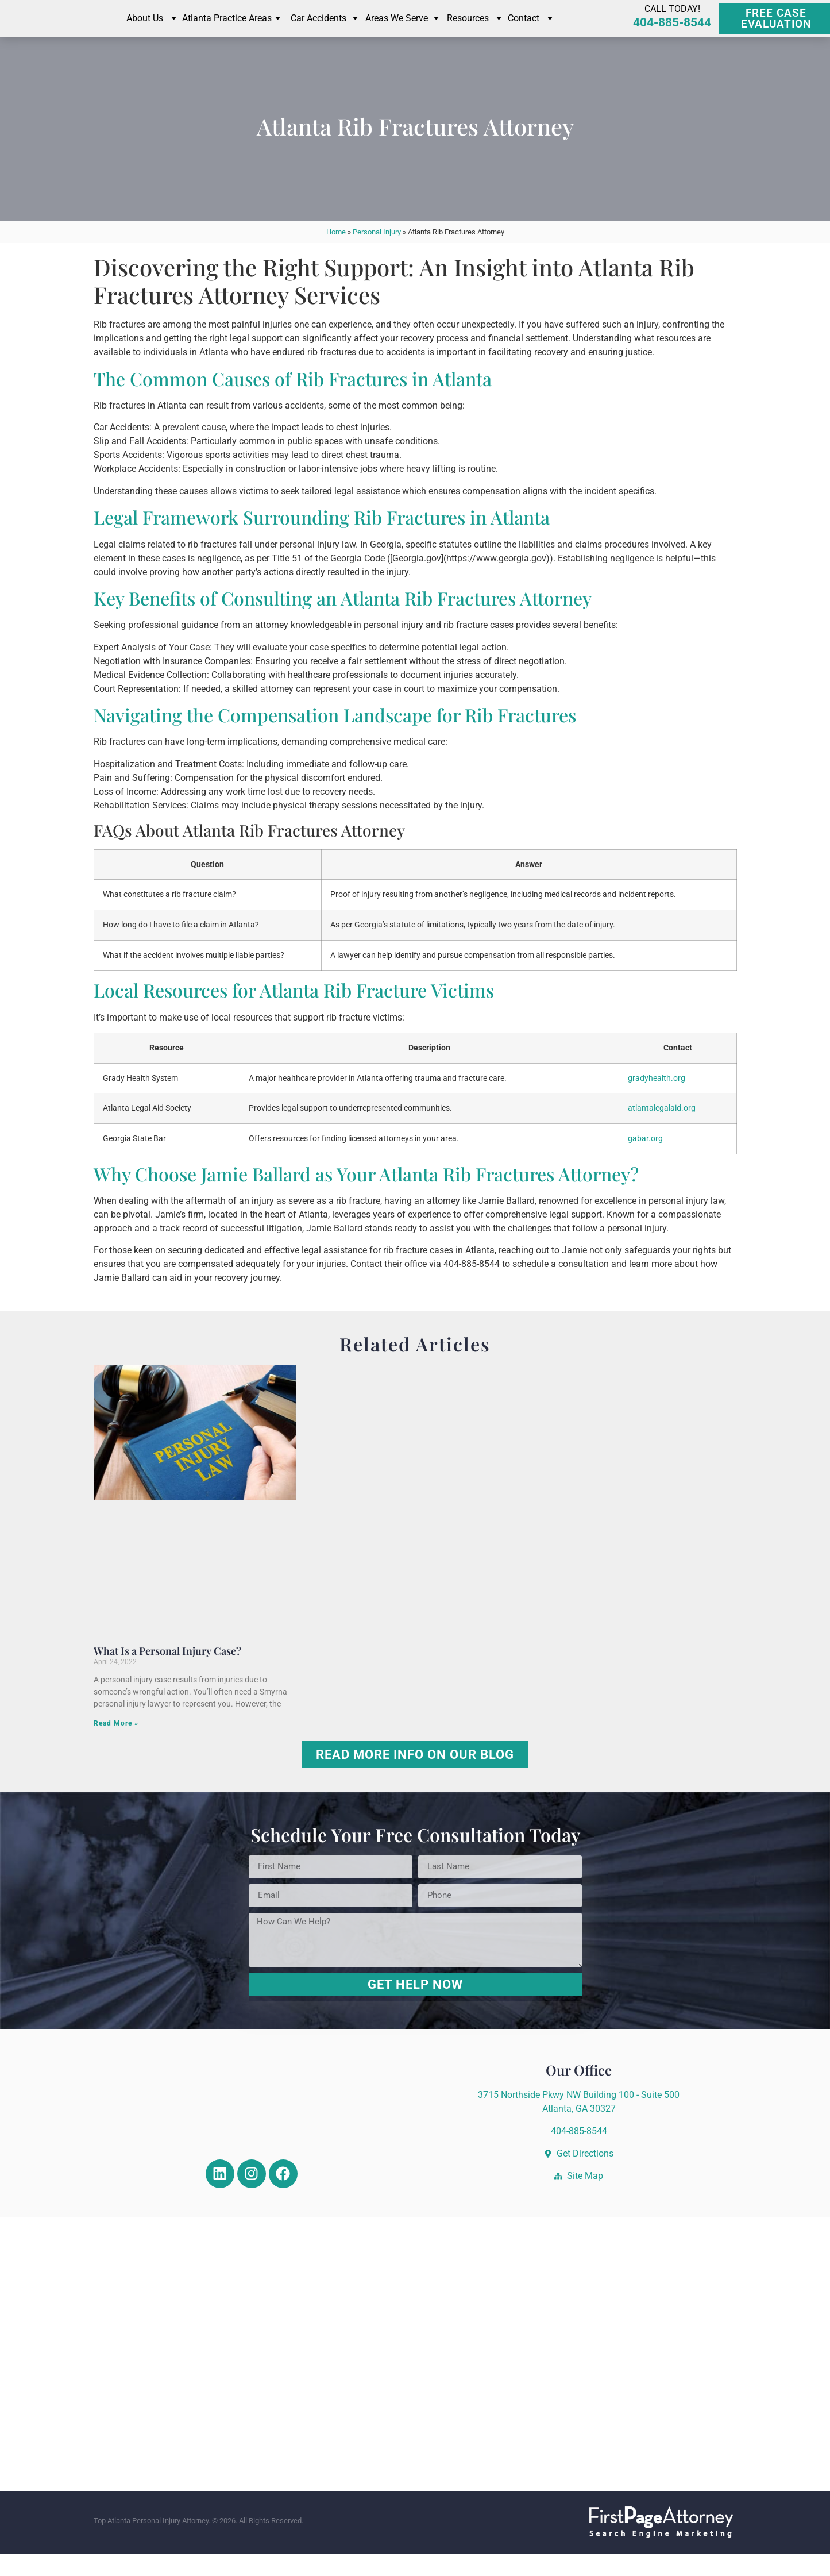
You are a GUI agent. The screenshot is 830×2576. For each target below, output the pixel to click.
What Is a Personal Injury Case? (167, 1673)
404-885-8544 (672, 34)
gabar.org (645, 1160)
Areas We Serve (396, 29)
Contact (523, 29)
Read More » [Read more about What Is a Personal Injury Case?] (116, 1746)
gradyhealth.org (656, 1100)
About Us (144, 29)
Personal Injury (377, 253)
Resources (468, 29)
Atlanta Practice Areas (227, 29)
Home (336, 253)
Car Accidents (318, 29)
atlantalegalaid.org (662, 1130)
